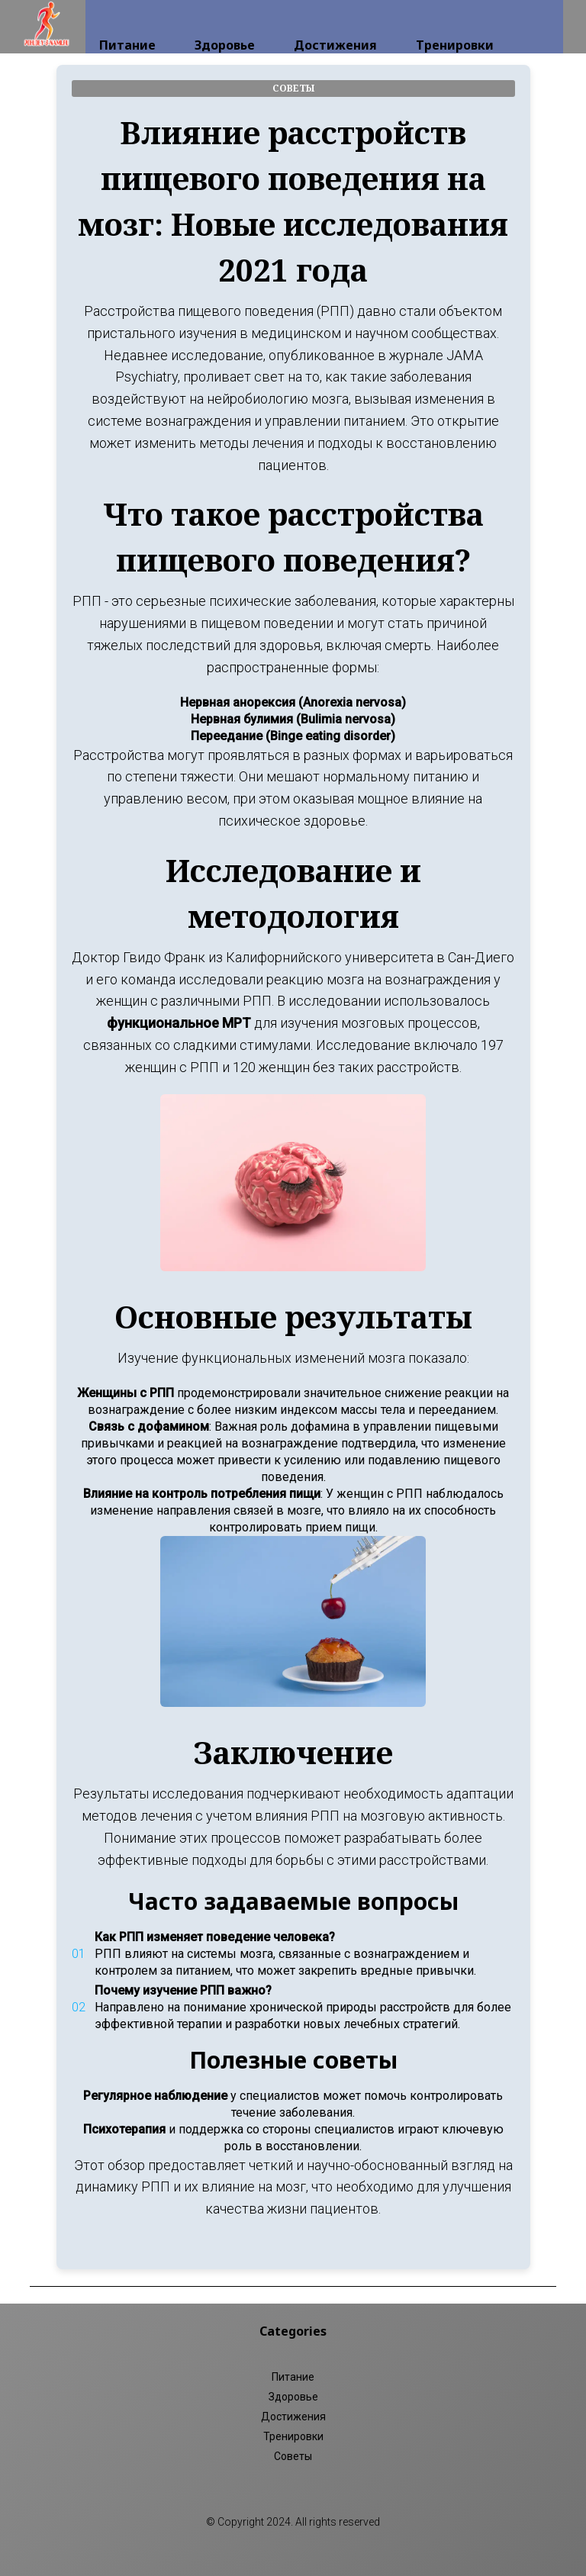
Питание (127, 24)
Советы (293, 2456)
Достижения (335, 24)
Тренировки (455, 24)
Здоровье (225, 24)
